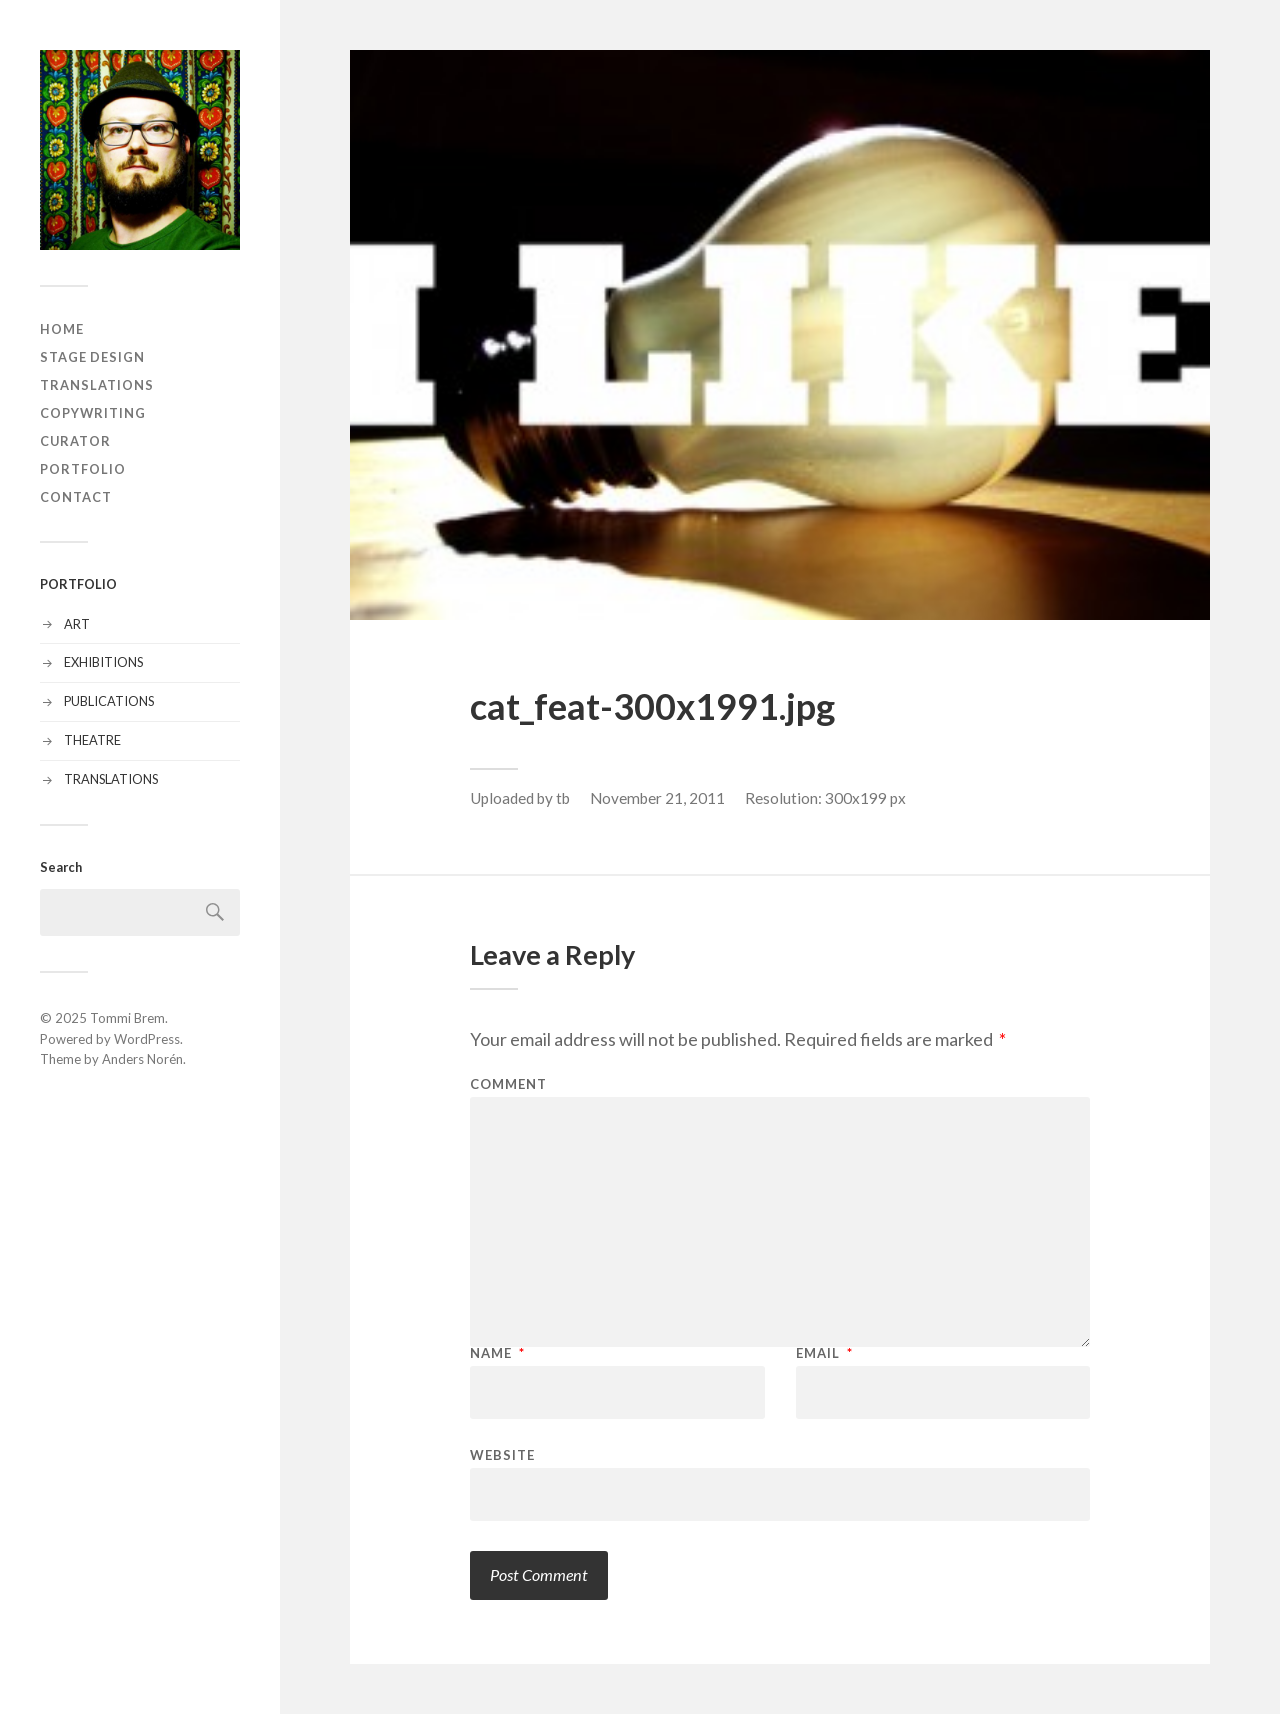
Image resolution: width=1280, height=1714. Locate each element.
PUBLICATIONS (109, 701)
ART (77, 624)
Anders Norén (142, 1059)
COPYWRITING (93, 413)
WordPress (147, 1039)
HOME (62, 329)
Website (502, 1454)
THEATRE (92, 740)
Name (497, 1353)
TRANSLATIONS (97, 385)
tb (563, 798)
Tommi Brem (127, 1018)
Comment (508, 1084)
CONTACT (76, 497)
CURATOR (75, 441)
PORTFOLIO (83, 469)
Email (824, 1353)
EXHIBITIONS (103, 662)
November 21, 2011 (657, 798)
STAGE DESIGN (92, 357)
